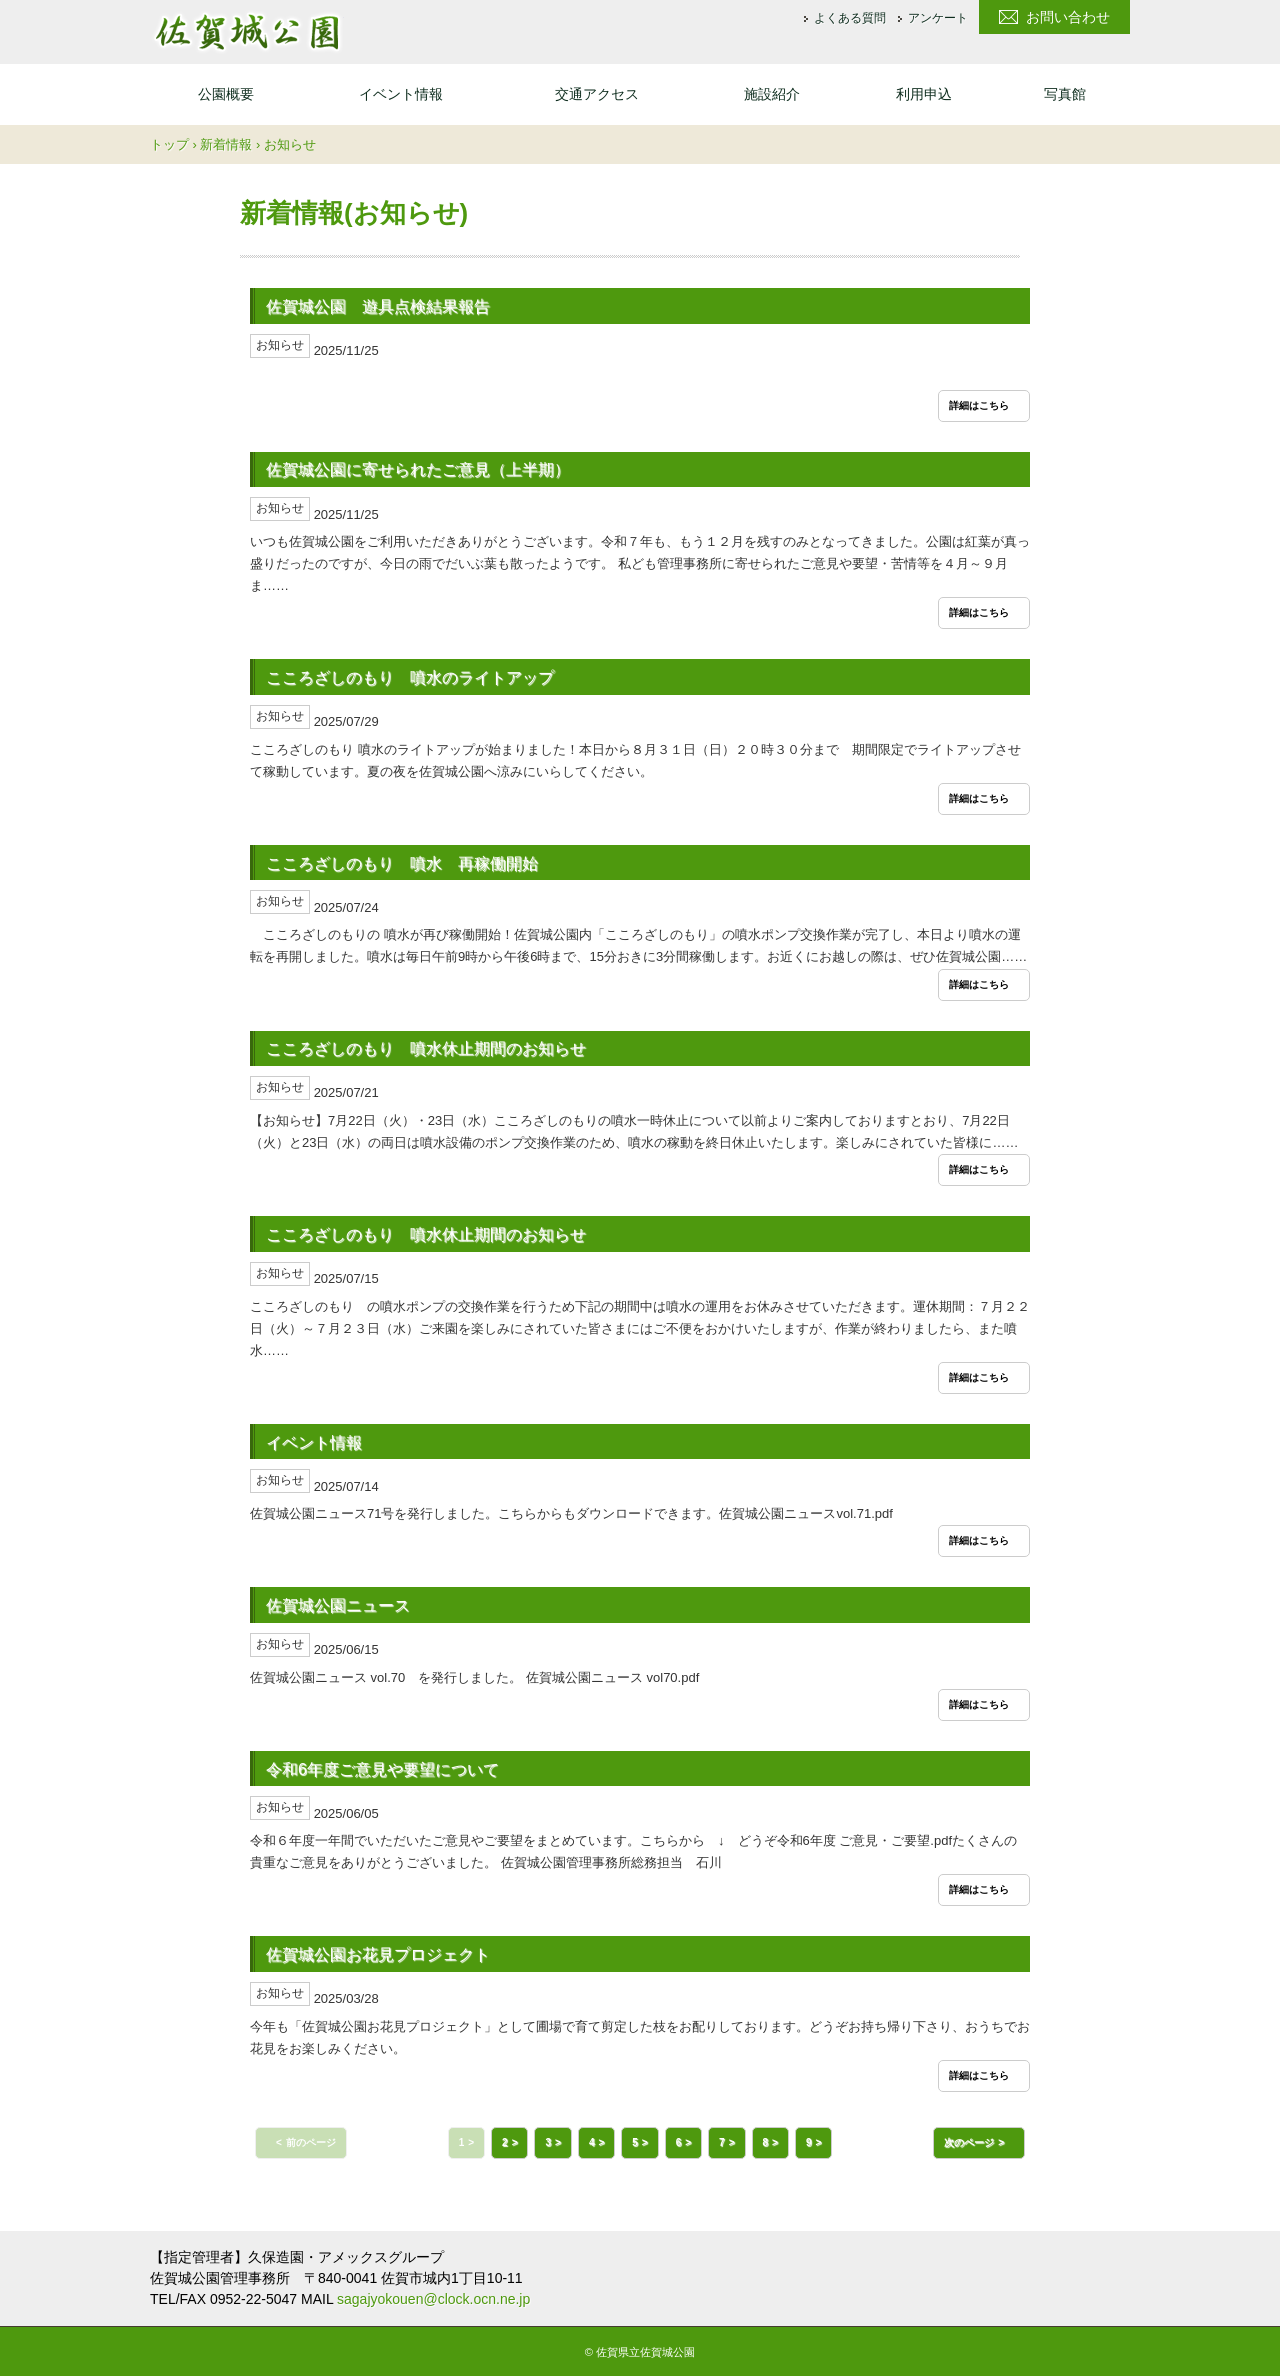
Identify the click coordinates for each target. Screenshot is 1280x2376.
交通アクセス (597, 94)
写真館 (1065, 94)
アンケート (938, 19)
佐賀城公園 (247, 32)
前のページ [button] (311, 2142)
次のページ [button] (969, 2142)
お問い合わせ (1068, 17)
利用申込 (924, 94)
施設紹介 (772, 94)
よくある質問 (850, 19)
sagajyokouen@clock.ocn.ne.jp (433, 2299)
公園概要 (226, 94)
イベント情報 (401, 94)
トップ (169, 144)
